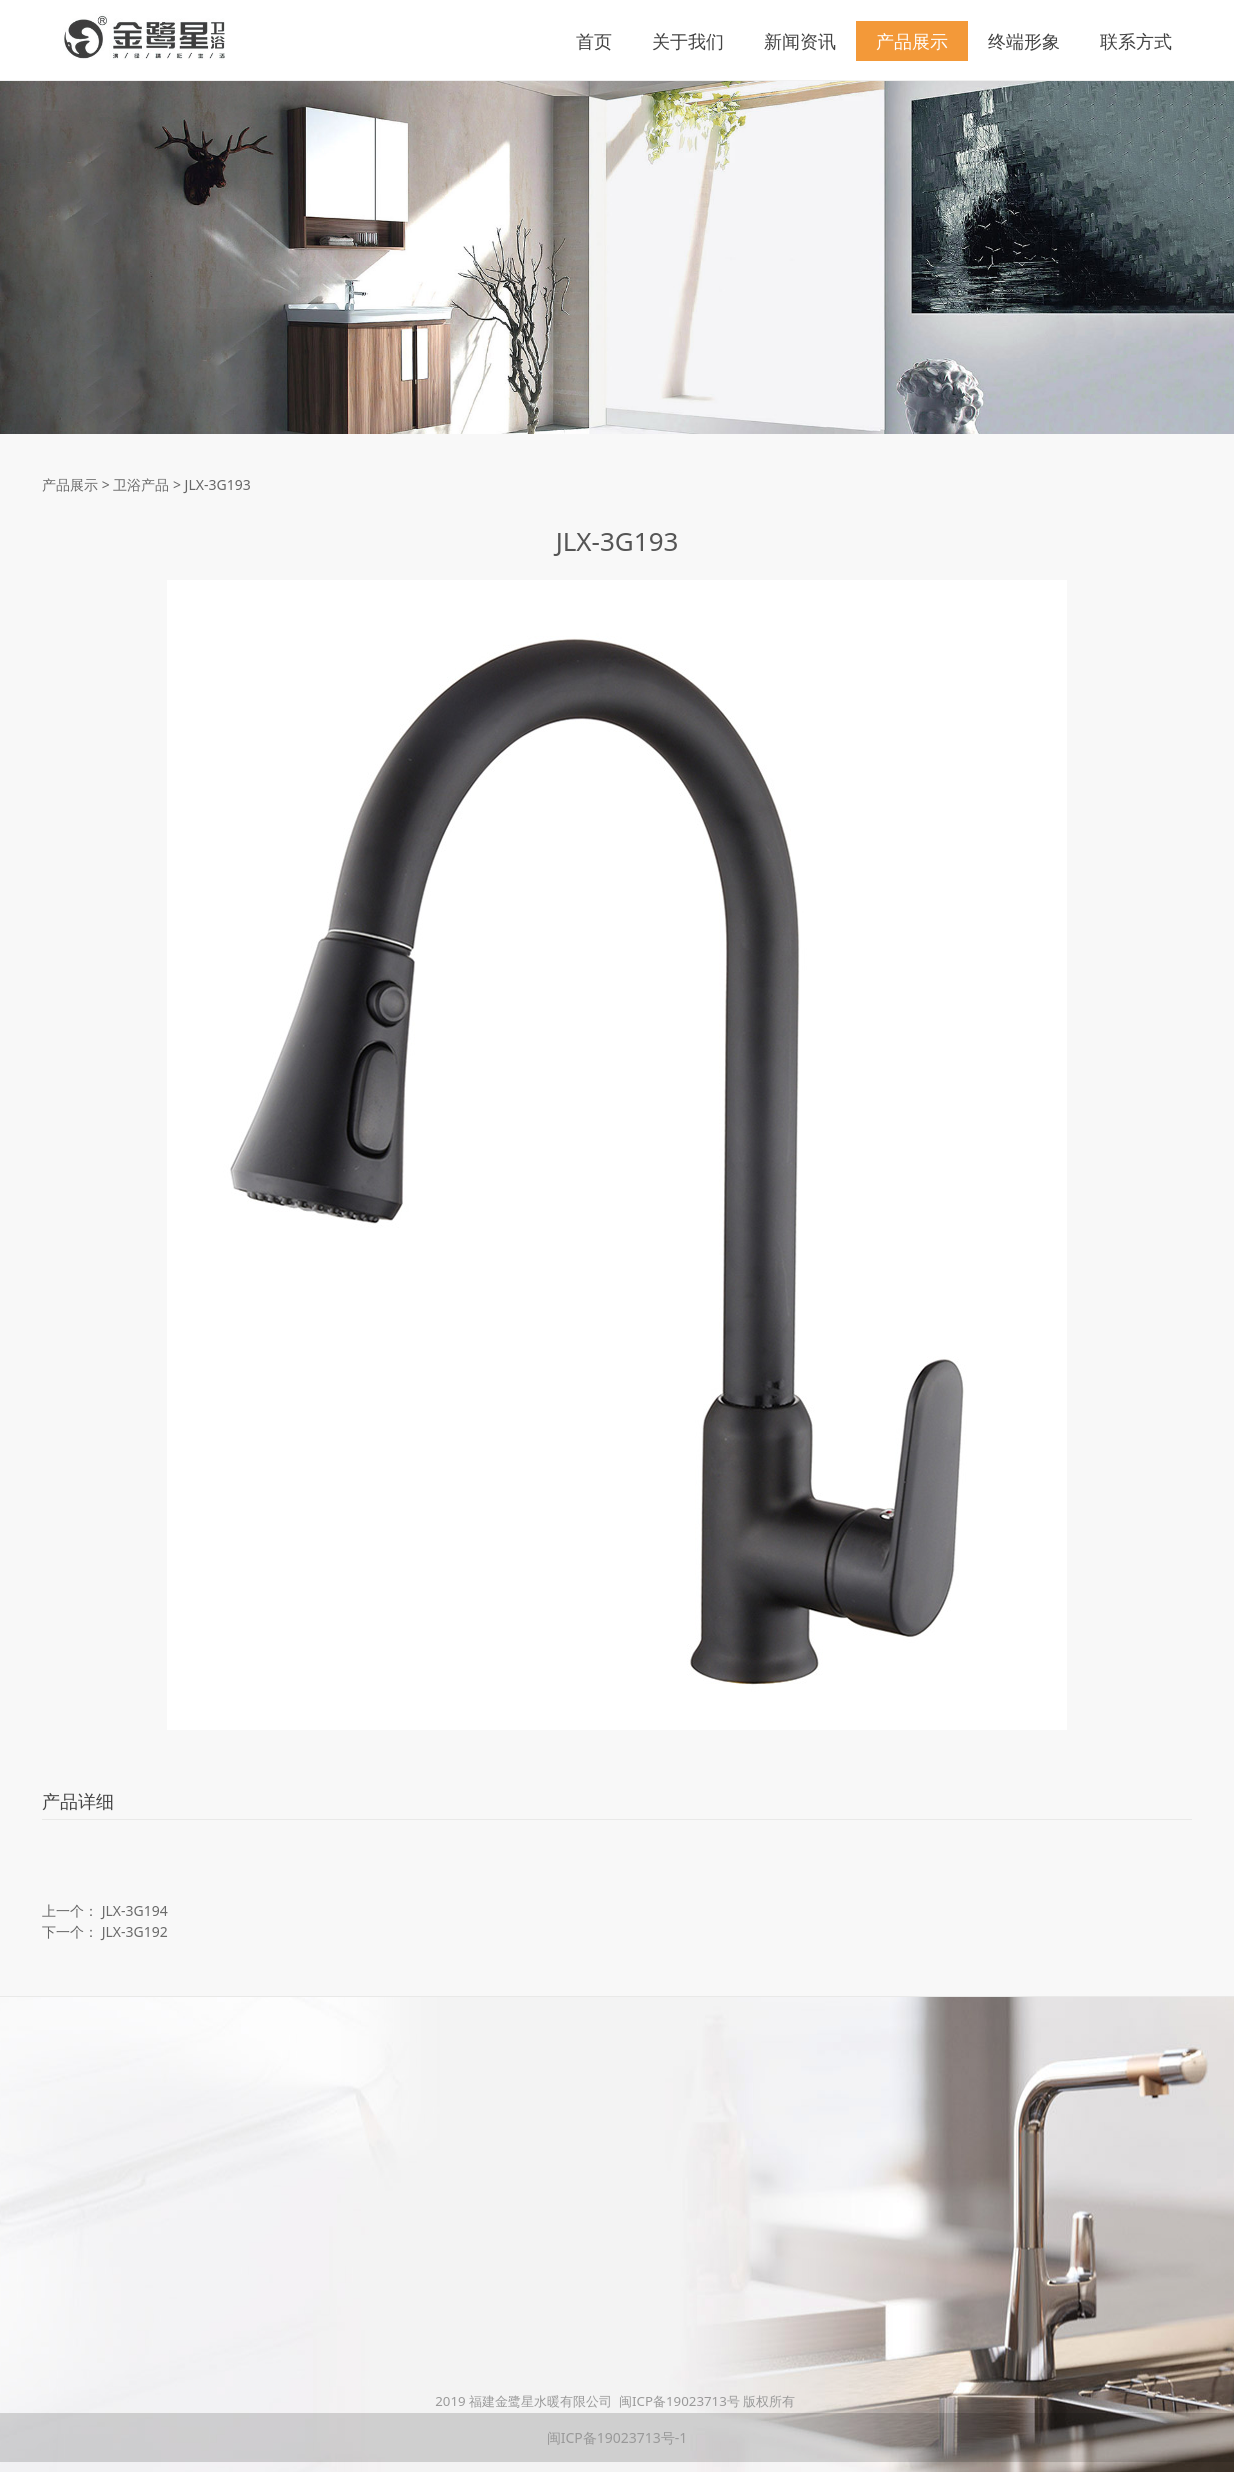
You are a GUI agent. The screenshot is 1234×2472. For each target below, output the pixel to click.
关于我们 (688, 41)
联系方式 (1136, 41)
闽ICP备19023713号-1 (617, 2437)
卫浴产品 (141, 484)
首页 (594, 41)
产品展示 (912, 41)
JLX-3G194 (135, 1910)
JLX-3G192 (135, 1931)
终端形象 (1024, 41)
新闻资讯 (800, 41)
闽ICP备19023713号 (679, 2401)
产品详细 (78, 1801)
